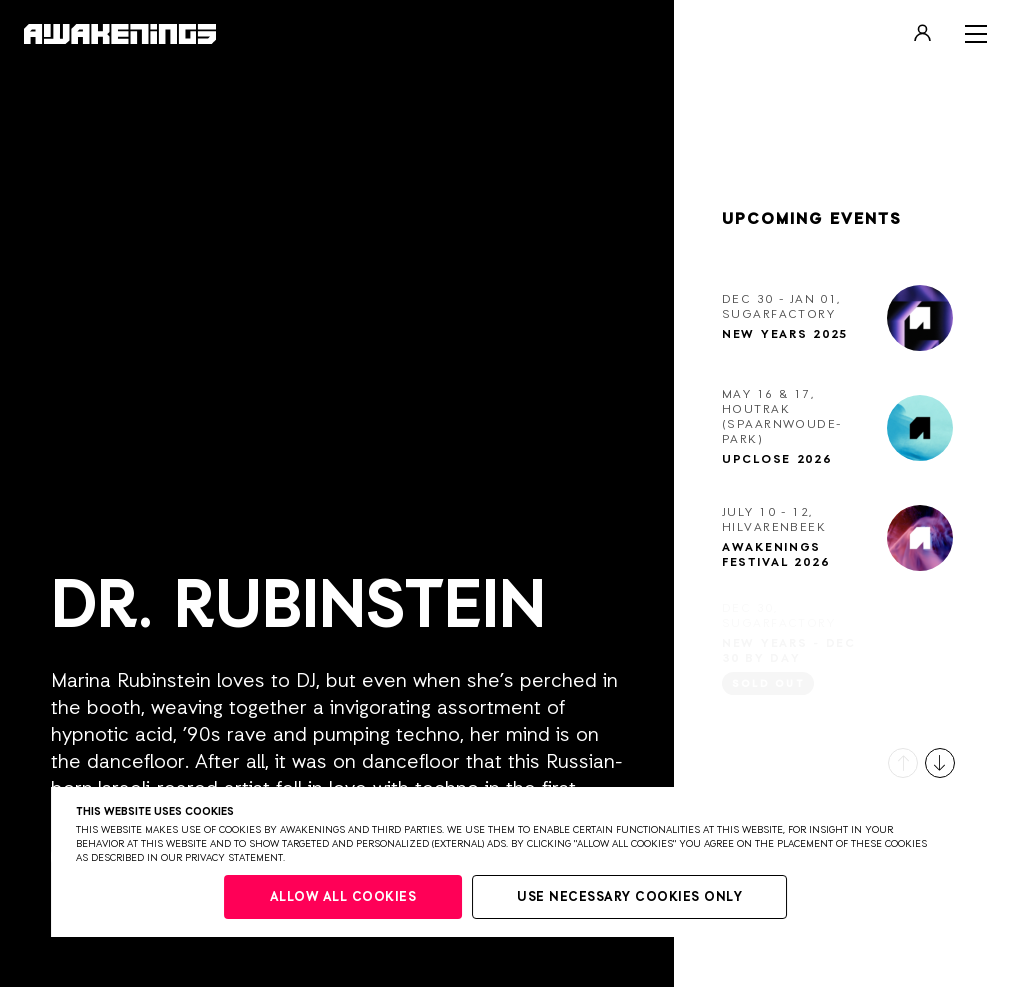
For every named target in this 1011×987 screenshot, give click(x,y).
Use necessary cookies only (629, 897)
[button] (903, 763)
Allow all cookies (343, 897)
